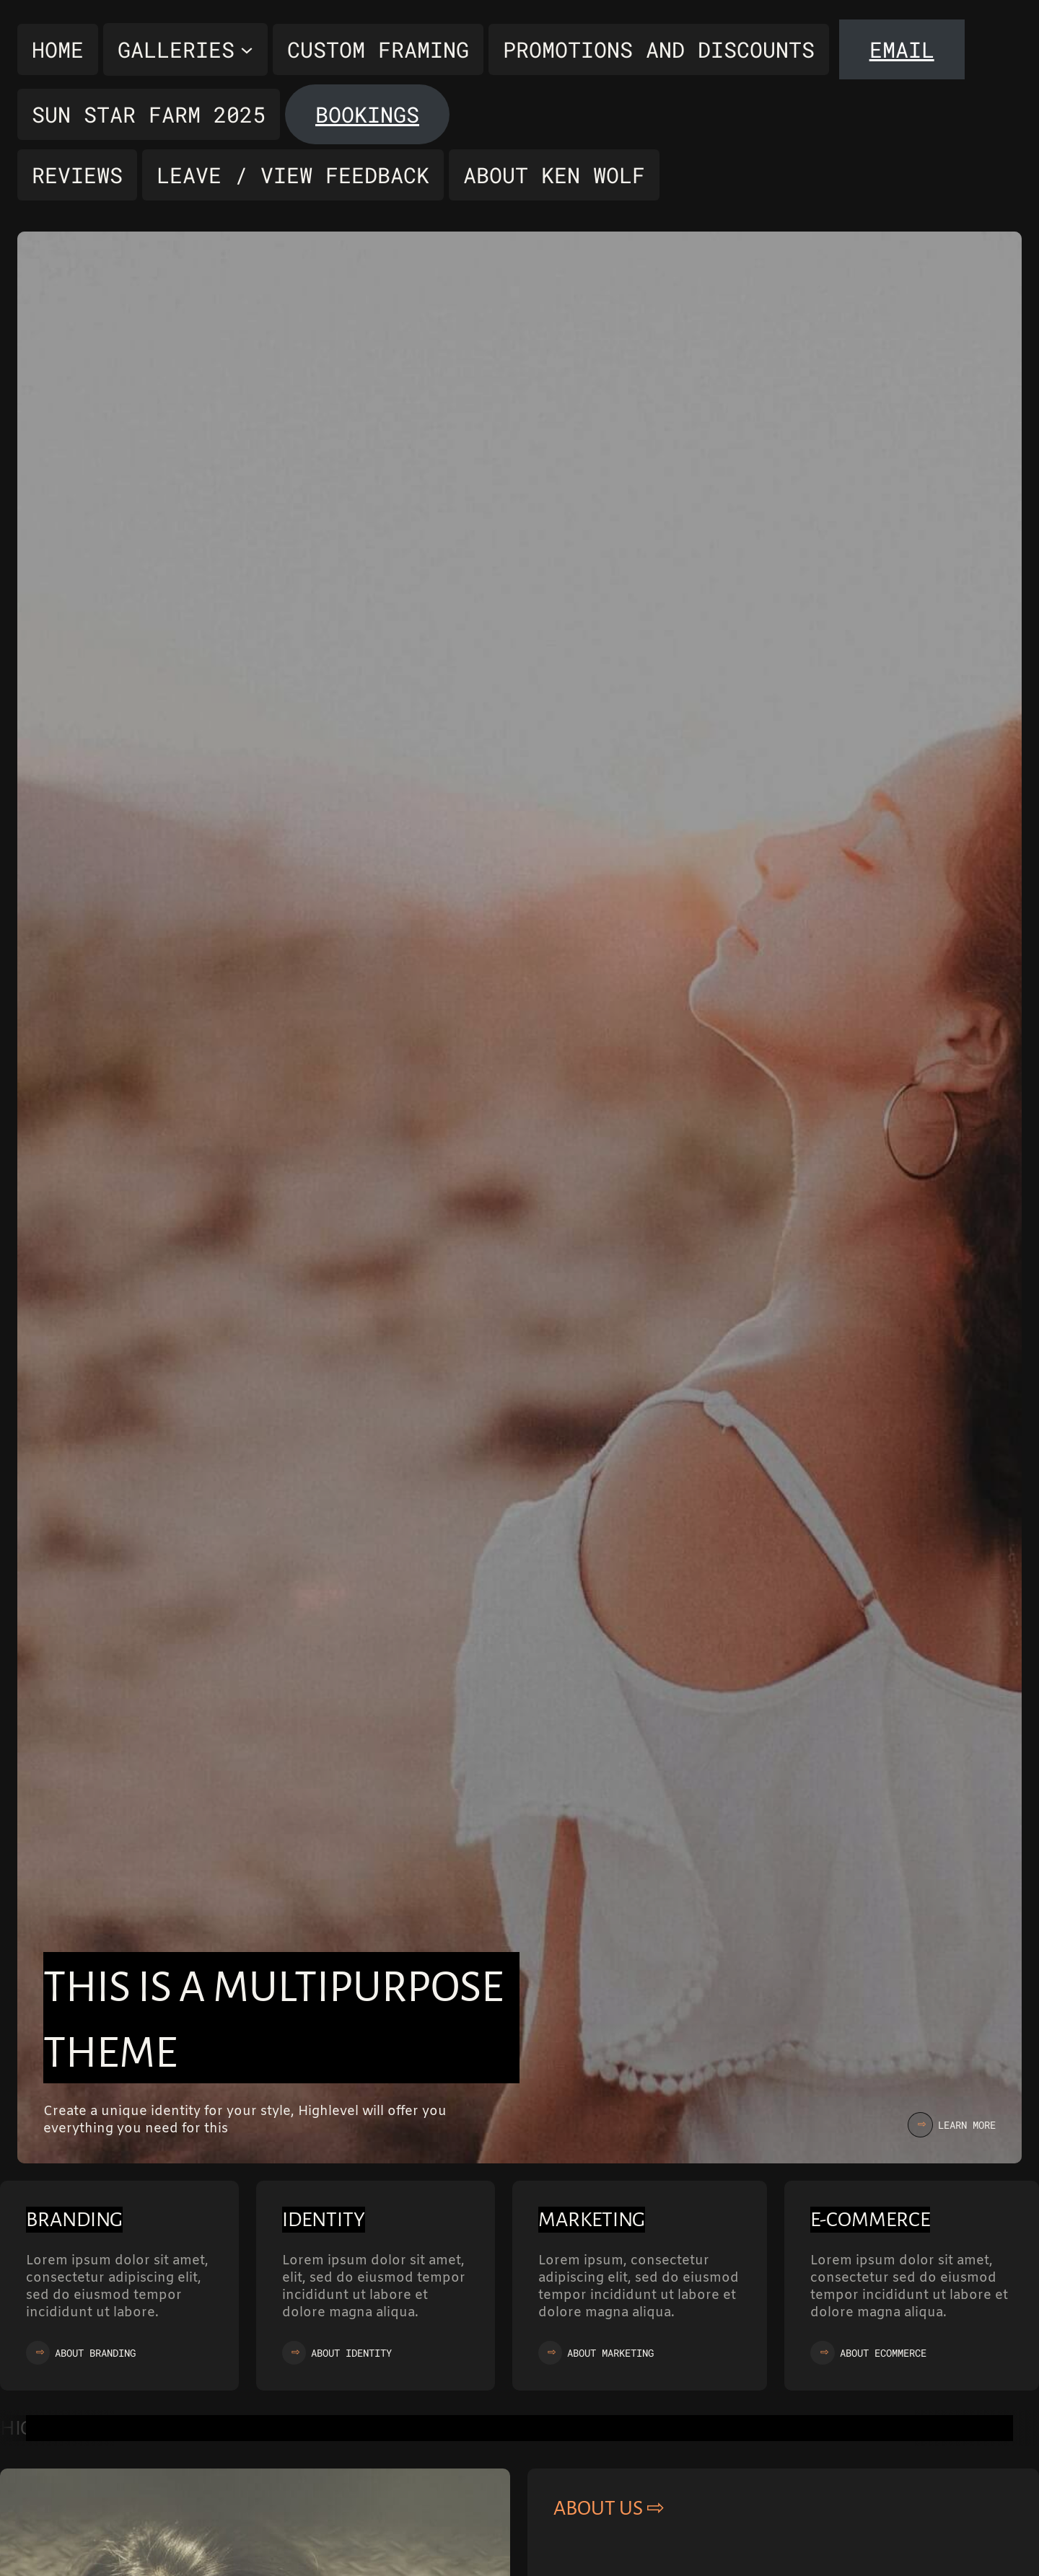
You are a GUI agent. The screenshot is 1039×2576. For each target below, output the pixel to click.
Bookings (367, 114)
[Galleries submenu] (185, 49)
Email (901, 49)
